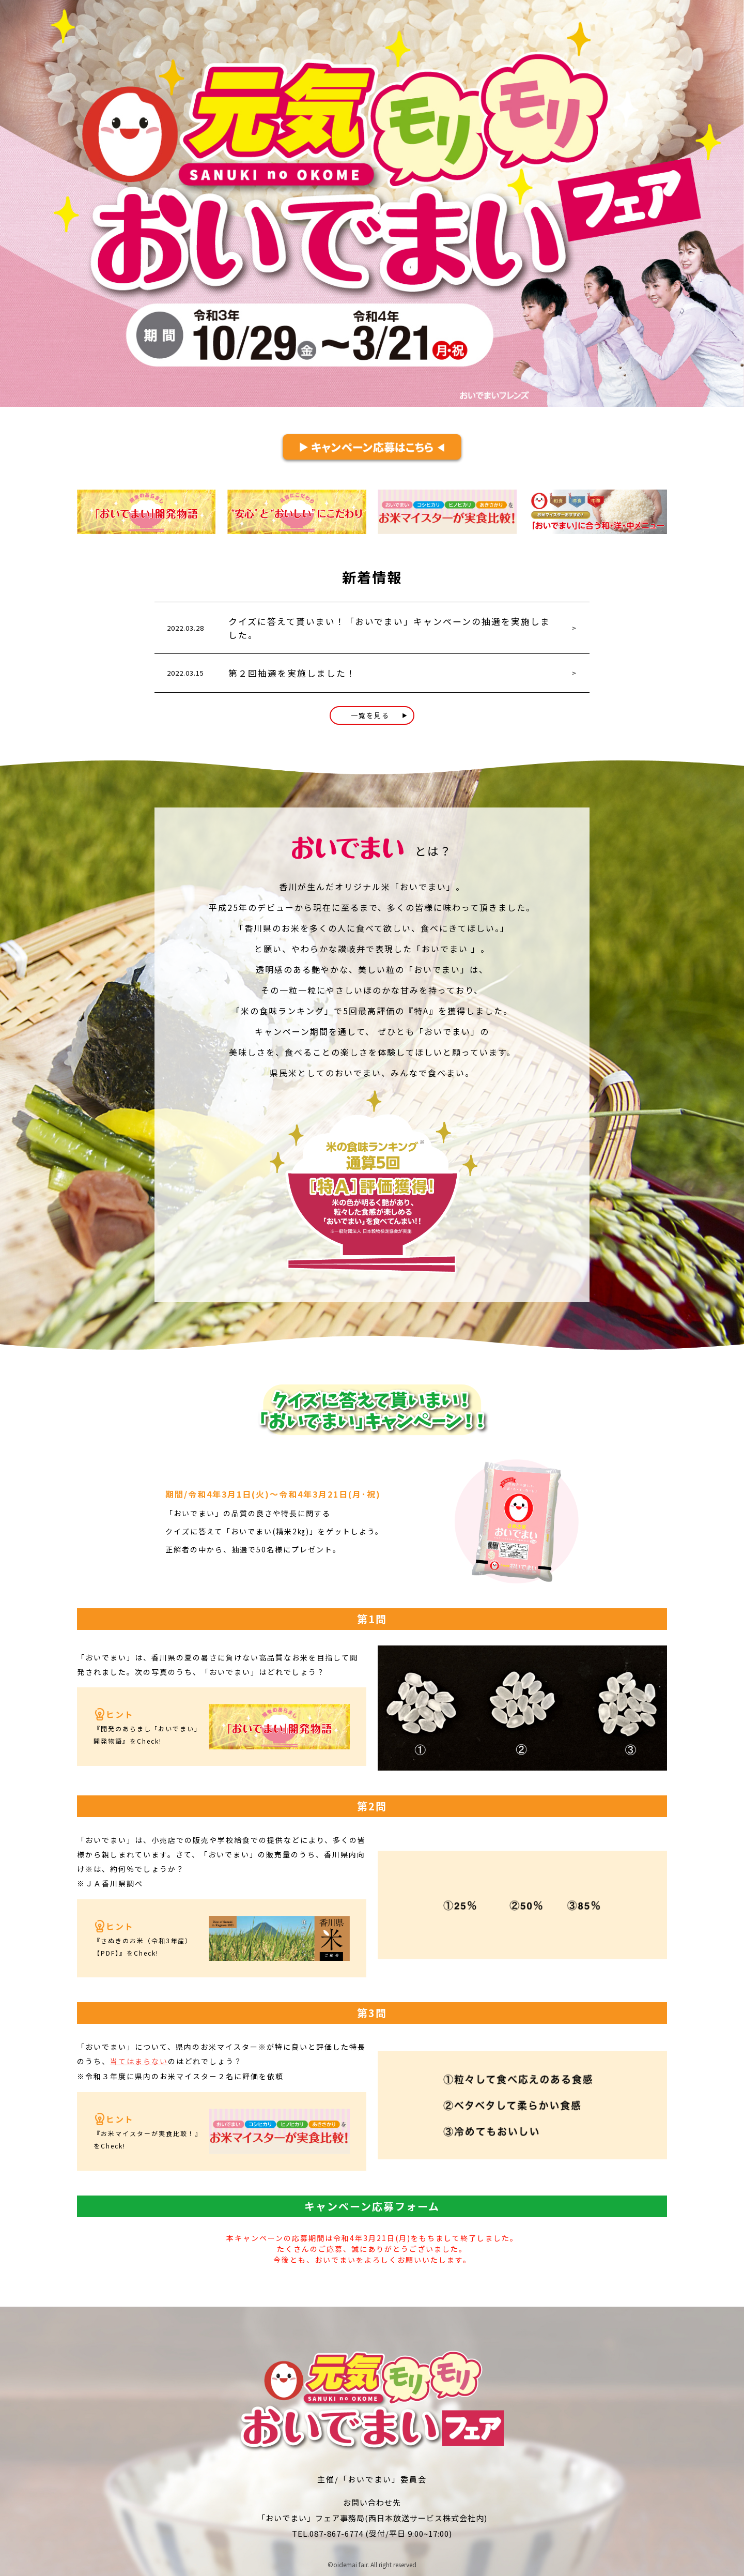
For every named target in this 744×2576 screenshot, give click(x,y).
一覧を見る (379, 715)
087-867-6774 (336, 2531)
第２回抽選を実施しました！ (292, 672)
